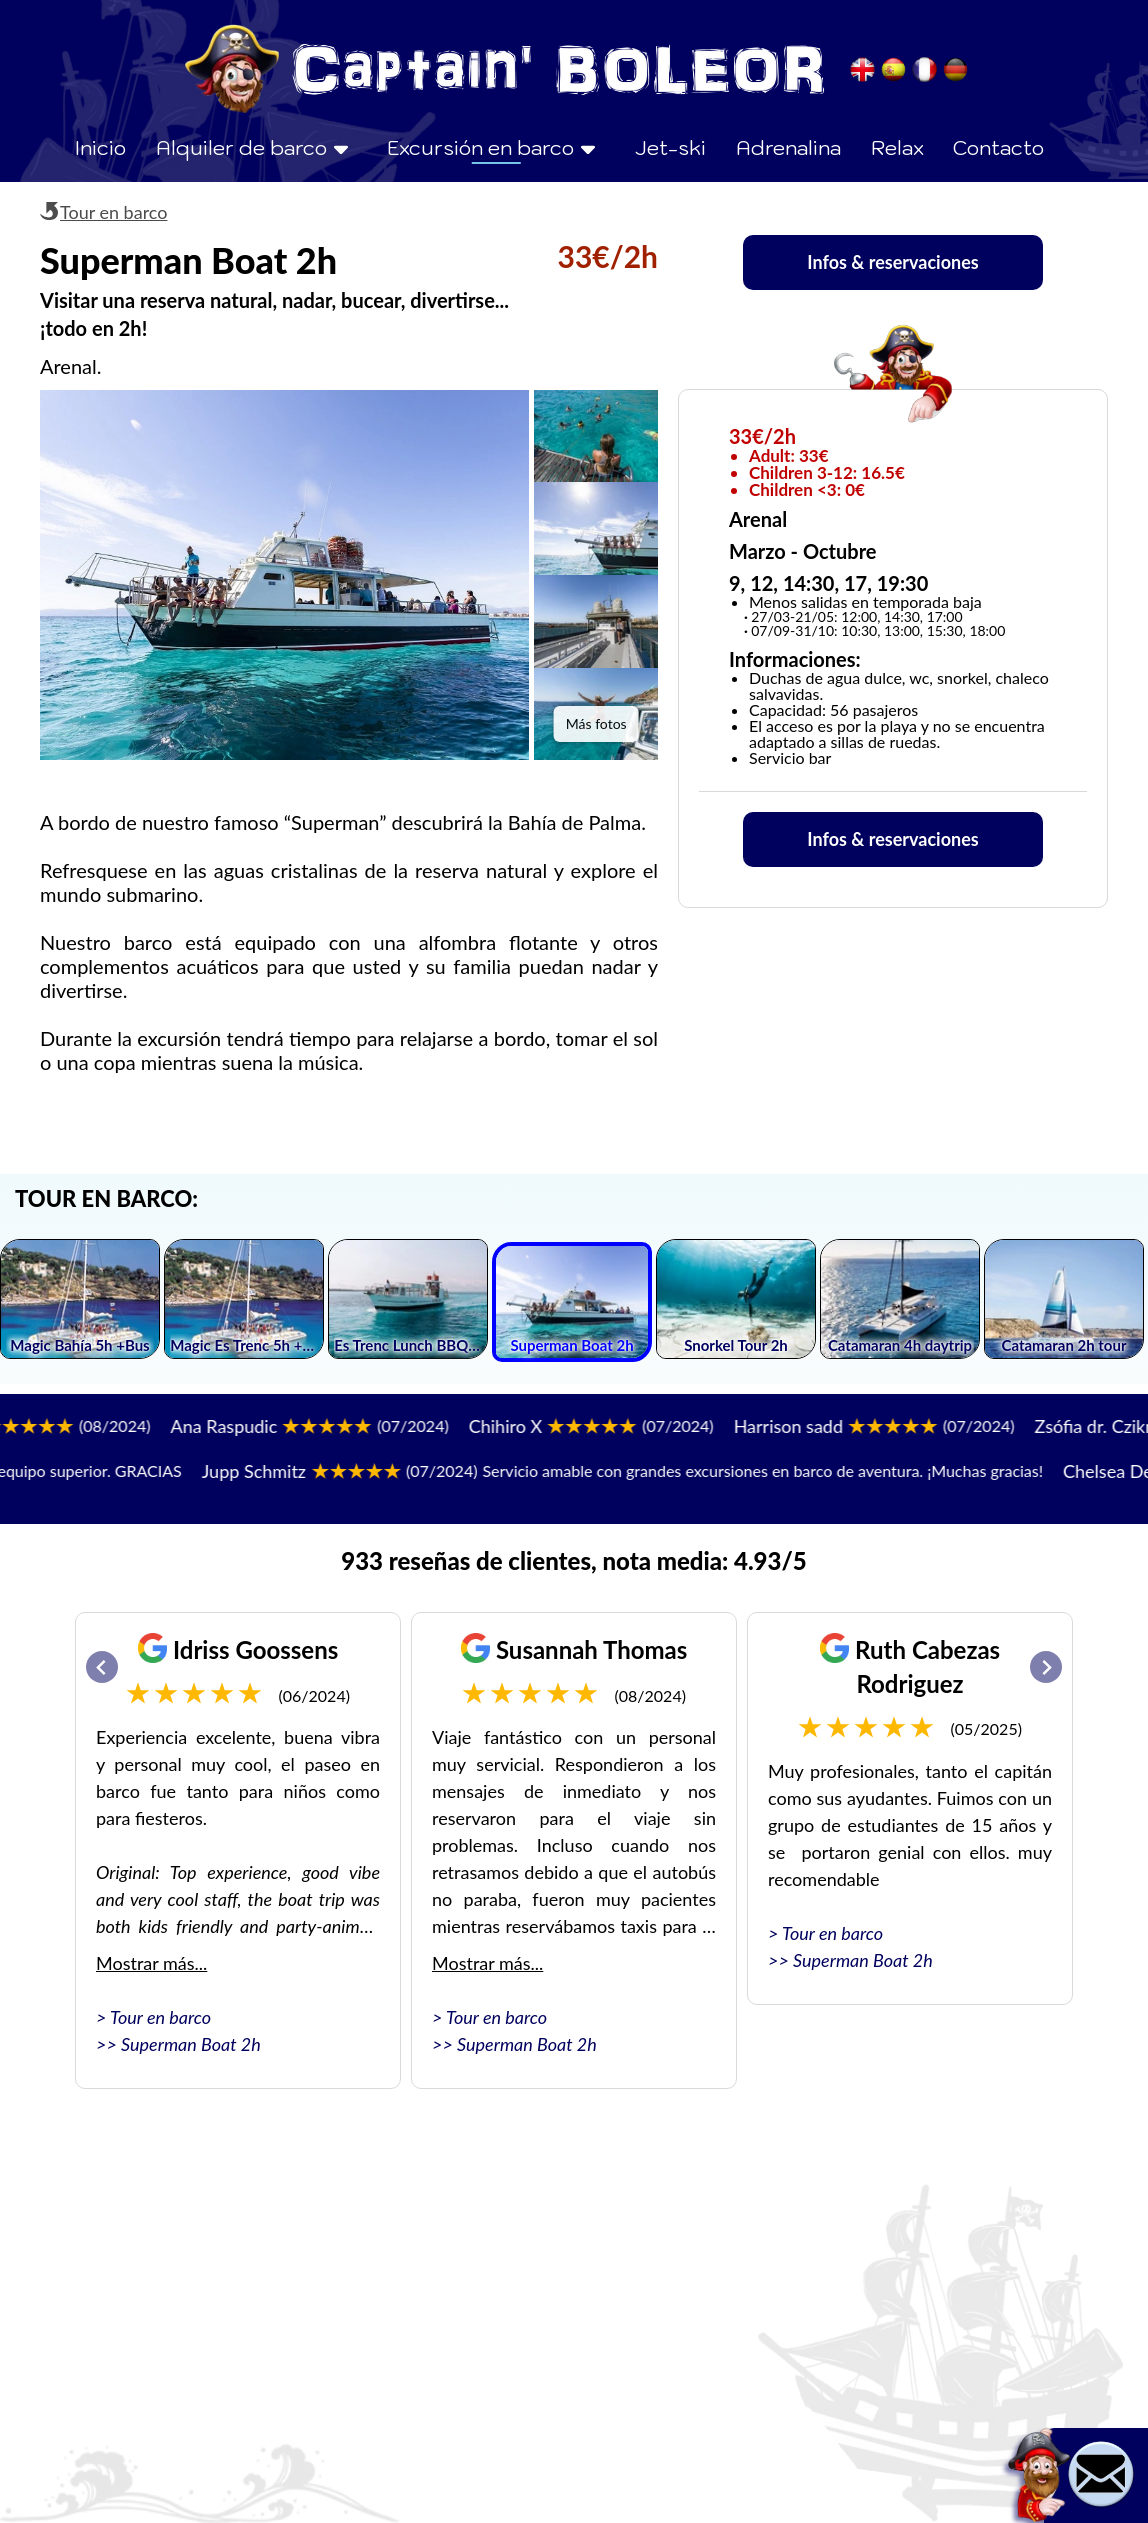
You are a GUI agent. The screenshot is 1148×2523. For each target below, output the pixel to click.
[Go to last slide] (102, 1667)
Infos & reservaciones (892, 262)
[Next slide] (1046, 1667)
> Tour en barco (153, 2017)
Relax (897, 148)
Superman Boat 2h (191, 2044)
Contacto (998, 148)
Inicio (100, 148)
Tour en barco (113, 212)
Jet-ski (670, 148)
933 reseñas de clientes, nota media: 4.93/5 (573, 1560)
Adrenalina (788, 148)
